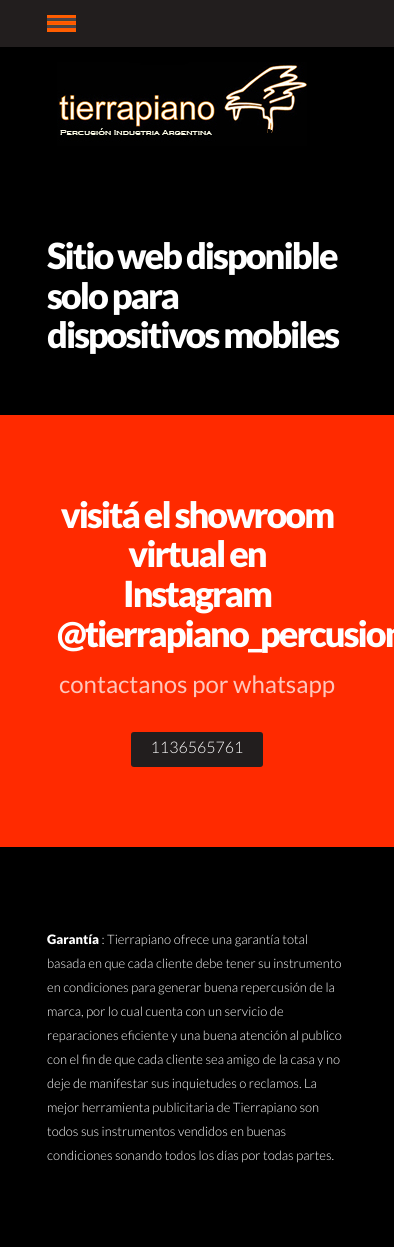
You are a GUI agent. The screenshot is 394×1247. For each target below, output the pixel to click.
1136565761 (197, 747)
